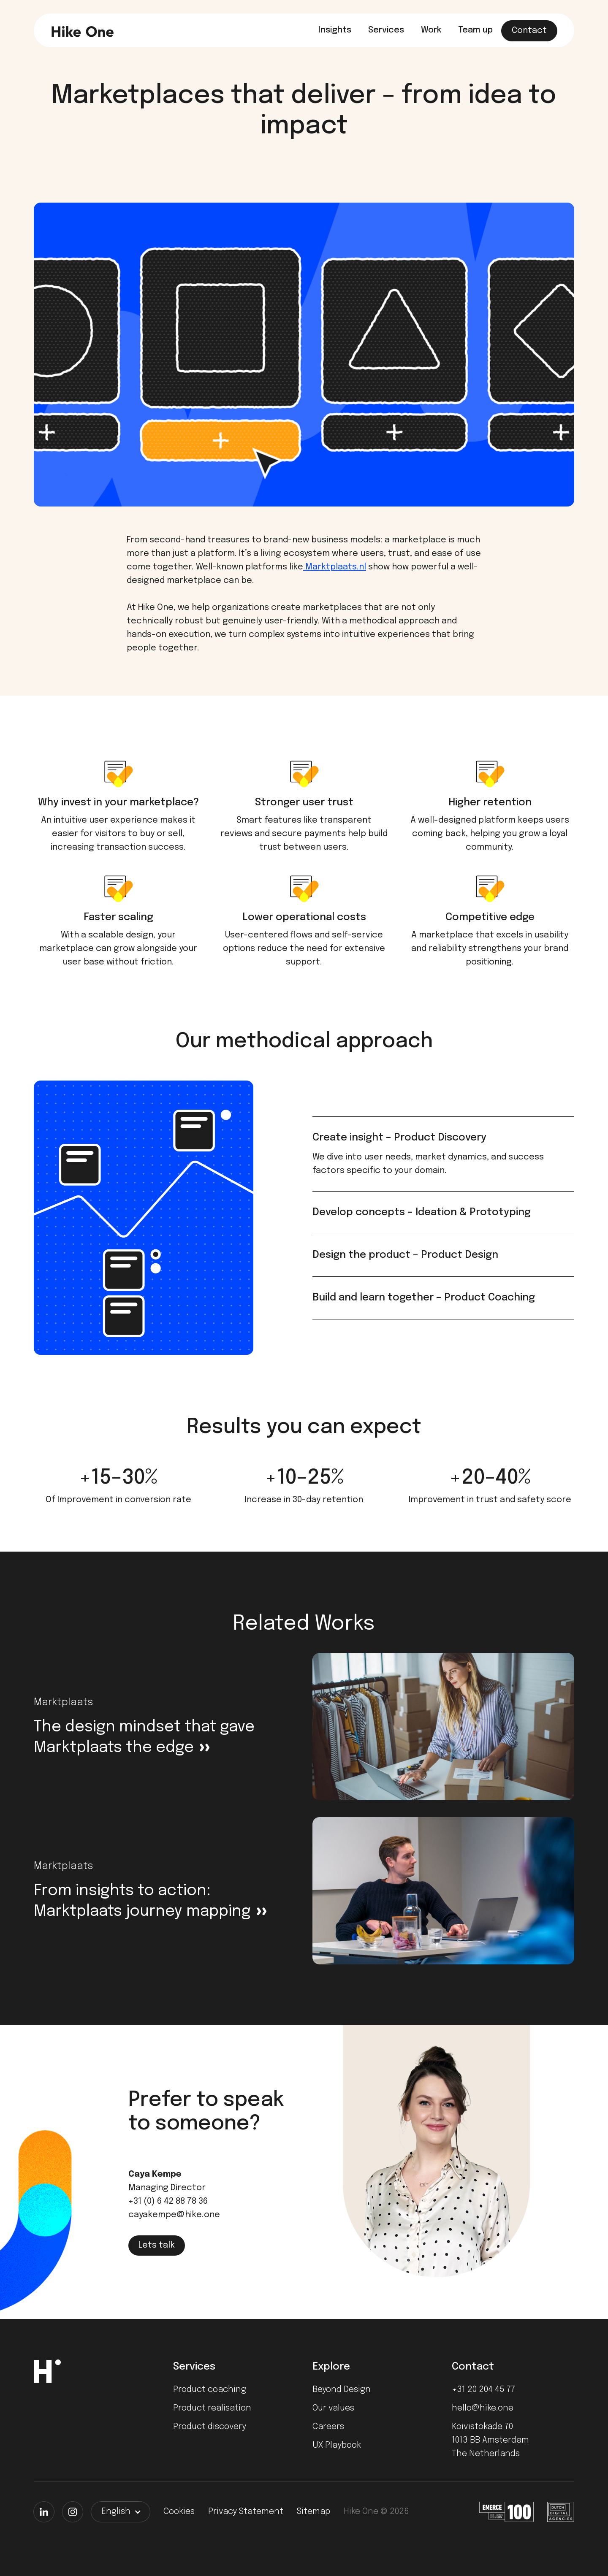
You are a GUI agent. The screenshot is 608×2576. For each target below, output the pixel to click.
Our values (333, 2408)
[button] (120, 2512)
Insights (334, 30)
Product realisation (212, 2408)
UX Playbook (336, 2445)
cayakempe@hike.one (174, 2214)
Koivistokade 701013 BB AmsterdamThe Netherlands (490, 2440)
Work (431, 30)
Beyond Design (341, 2389)
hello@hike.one (482, 2408)
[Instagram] (72, 2512)
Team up (475, 30)
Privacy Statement (245, 2511)
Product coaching (209, 2389)
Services (386, 30)
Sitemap (313, 2511)
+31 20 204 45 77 (483, 2389)
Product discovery (209, 2426)
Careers (328, 2426)
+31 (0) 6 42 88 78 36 (168, 2201)
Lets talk (156, 2245)
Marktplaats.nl (334, 567)
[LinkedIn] (44, 2512)
